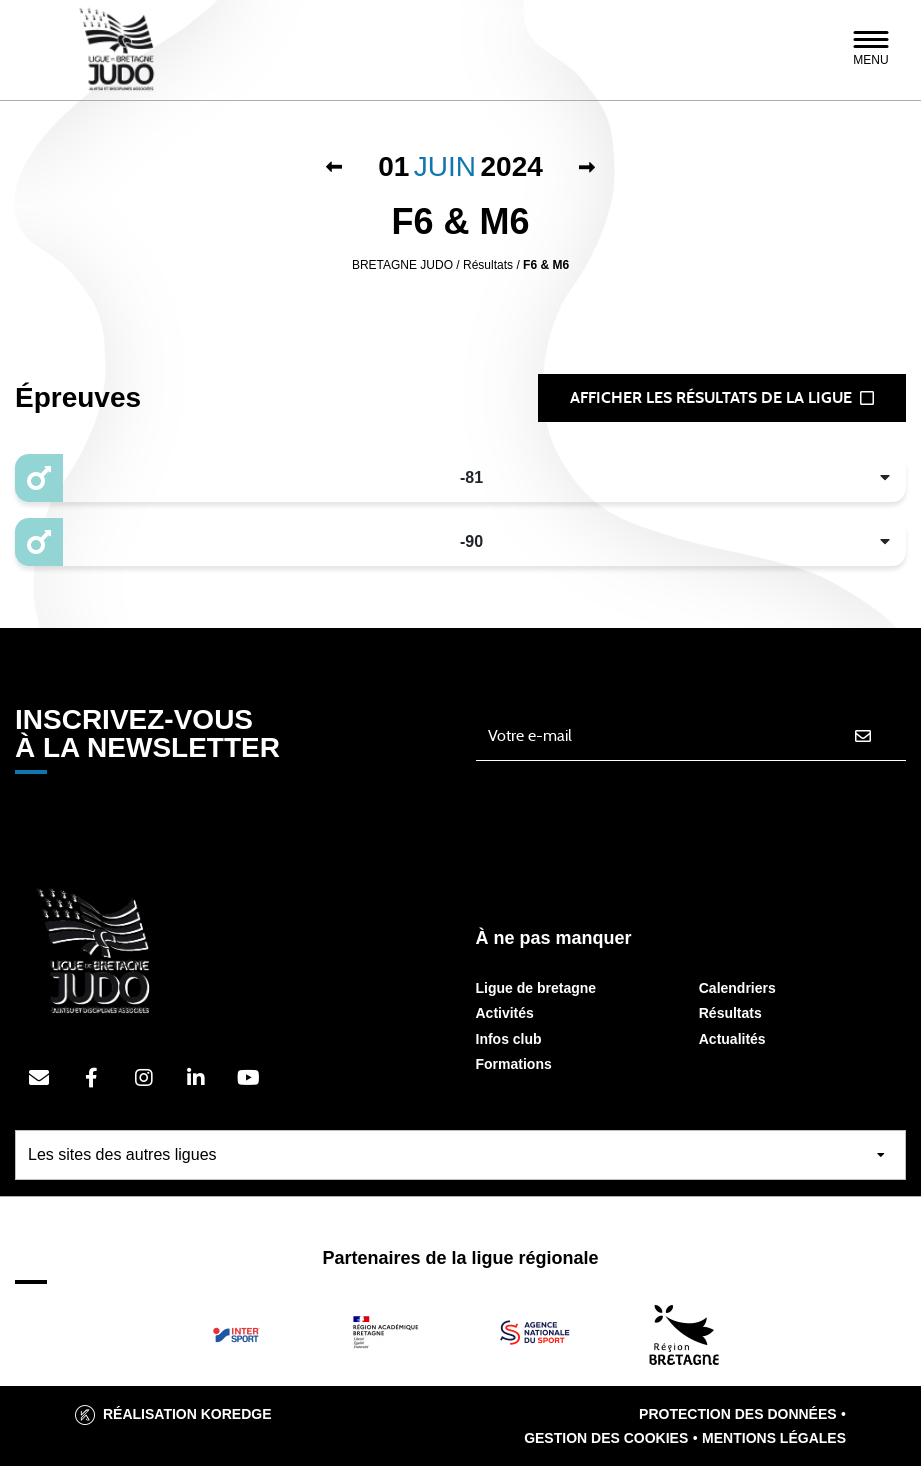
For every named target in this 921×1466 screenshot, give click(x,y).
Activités (505, 1013)
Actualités (732, 1039)
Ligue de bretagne (536, 988)
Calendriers (737, 988)
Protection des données (738, 1414)
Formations (514, 1064)
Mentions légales (774, 1438)
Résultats (730, 1013)
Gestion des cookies (606, 1438)
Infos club (509, 1039)
